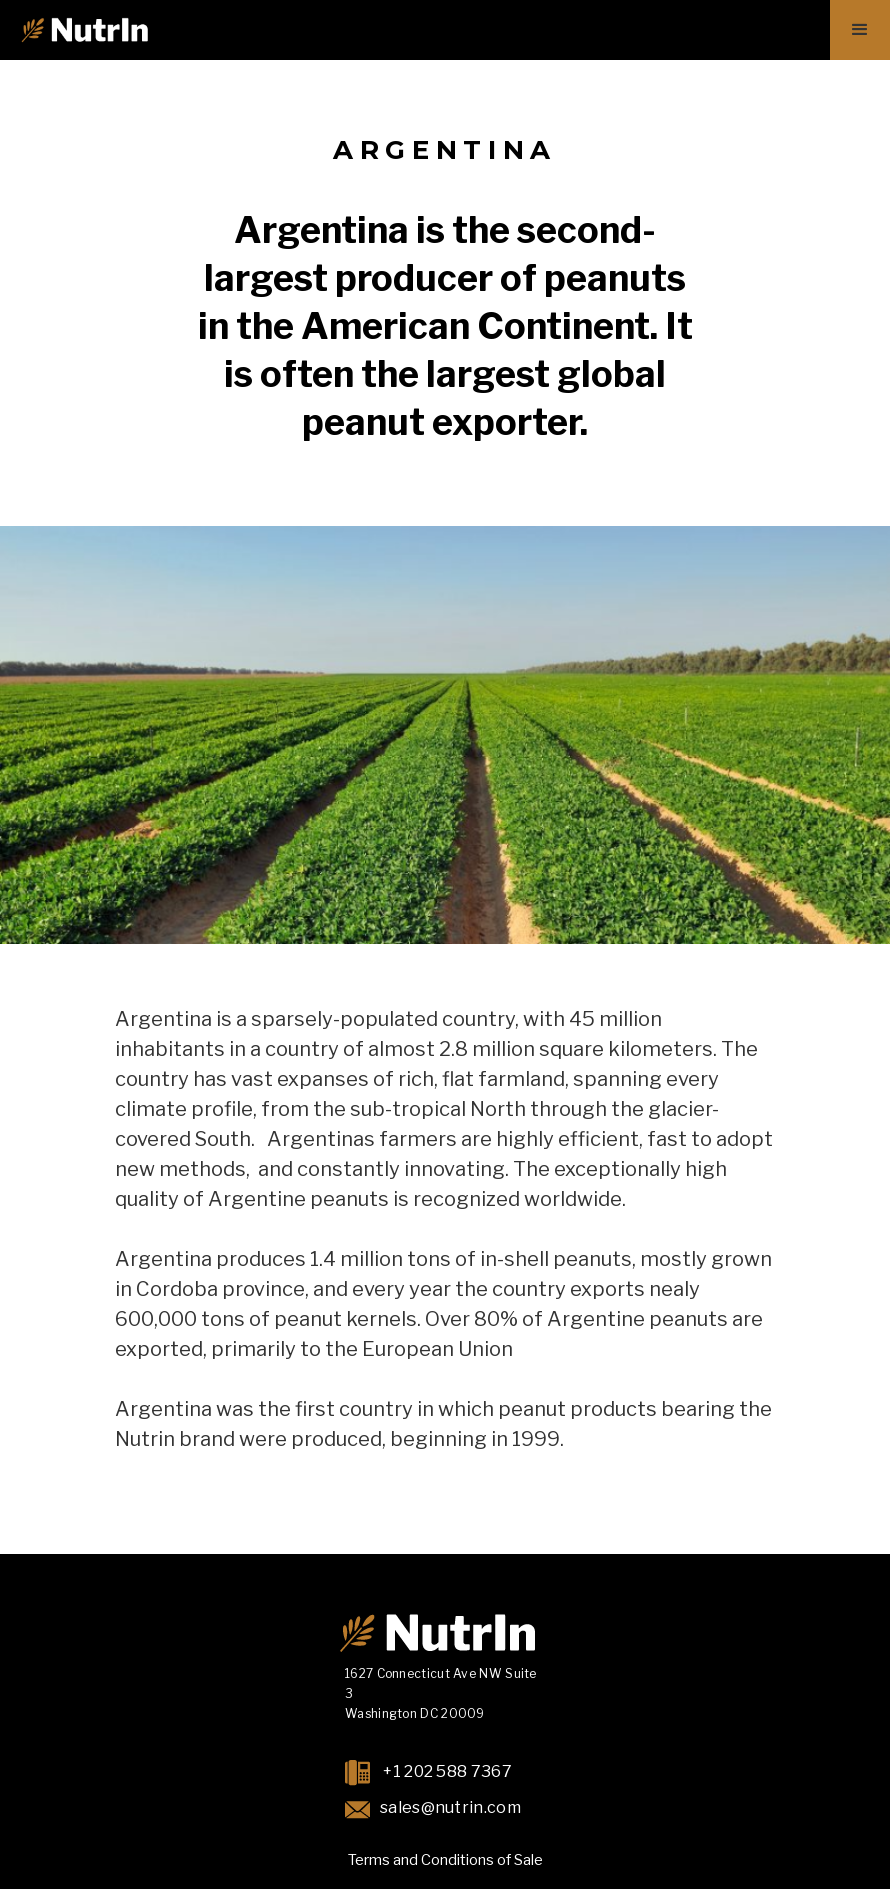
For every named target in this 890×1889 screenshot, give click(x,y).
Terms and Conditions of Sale (445, 1860)
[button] (860, 30)
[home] (84, 30)
